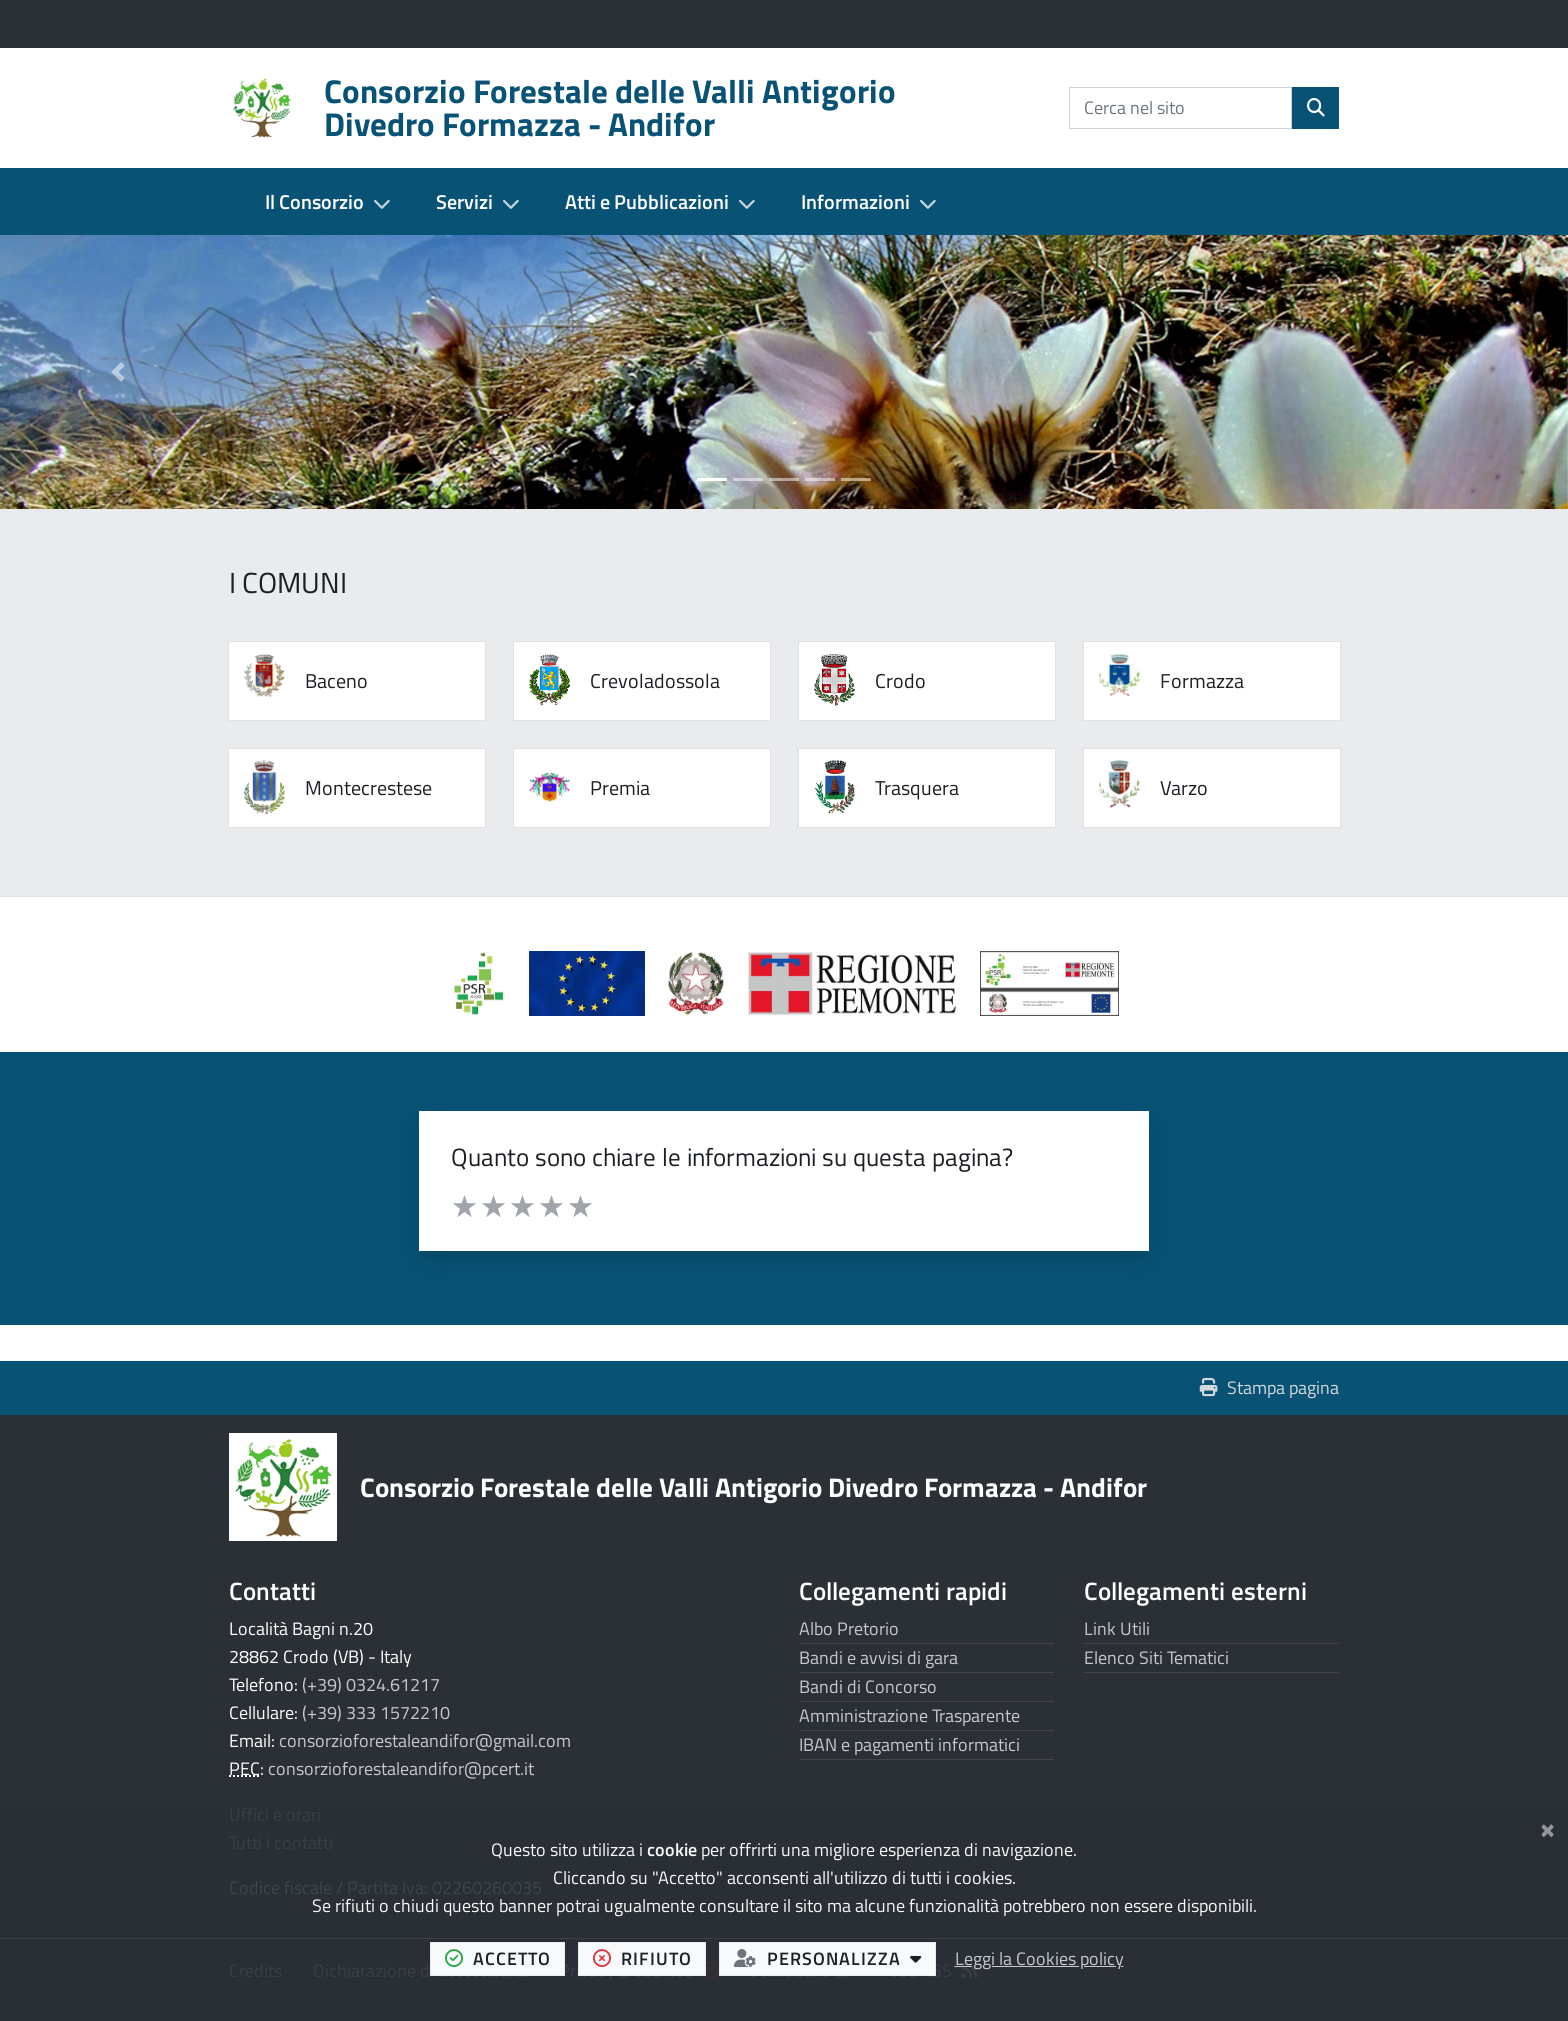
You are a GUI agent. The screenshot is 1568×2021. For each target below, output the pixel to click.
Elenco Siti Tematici (1156, 1657)
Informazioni (855, 201)
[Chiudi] (1547, 1826)
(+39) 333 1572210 (376, 1712)
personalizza (835, 1958)
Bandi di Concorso (868, 1686)
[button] (117, 372)
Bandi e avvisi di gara (878, 1657)
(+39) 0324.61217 (371, 1684)
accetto (505, 1958)
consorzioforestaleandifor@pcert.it (401, 1768)
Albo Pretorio (849, 1628)
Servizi (464, 201)
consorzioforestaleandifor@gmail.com (425, 1740)
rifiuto (650, 1958)
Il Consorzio (314, 201)
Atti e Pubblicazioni (647, 201)
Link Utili (1117, 1628)
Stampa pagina (1269, 1387)
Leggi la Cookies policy (1039, 1958)
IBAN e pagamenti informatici (909, 1744)
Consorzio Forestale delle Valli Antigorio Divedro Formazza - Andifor (753, 1486)
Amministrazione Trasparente (909, 1715)
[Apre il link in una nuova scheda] (598, 990)
